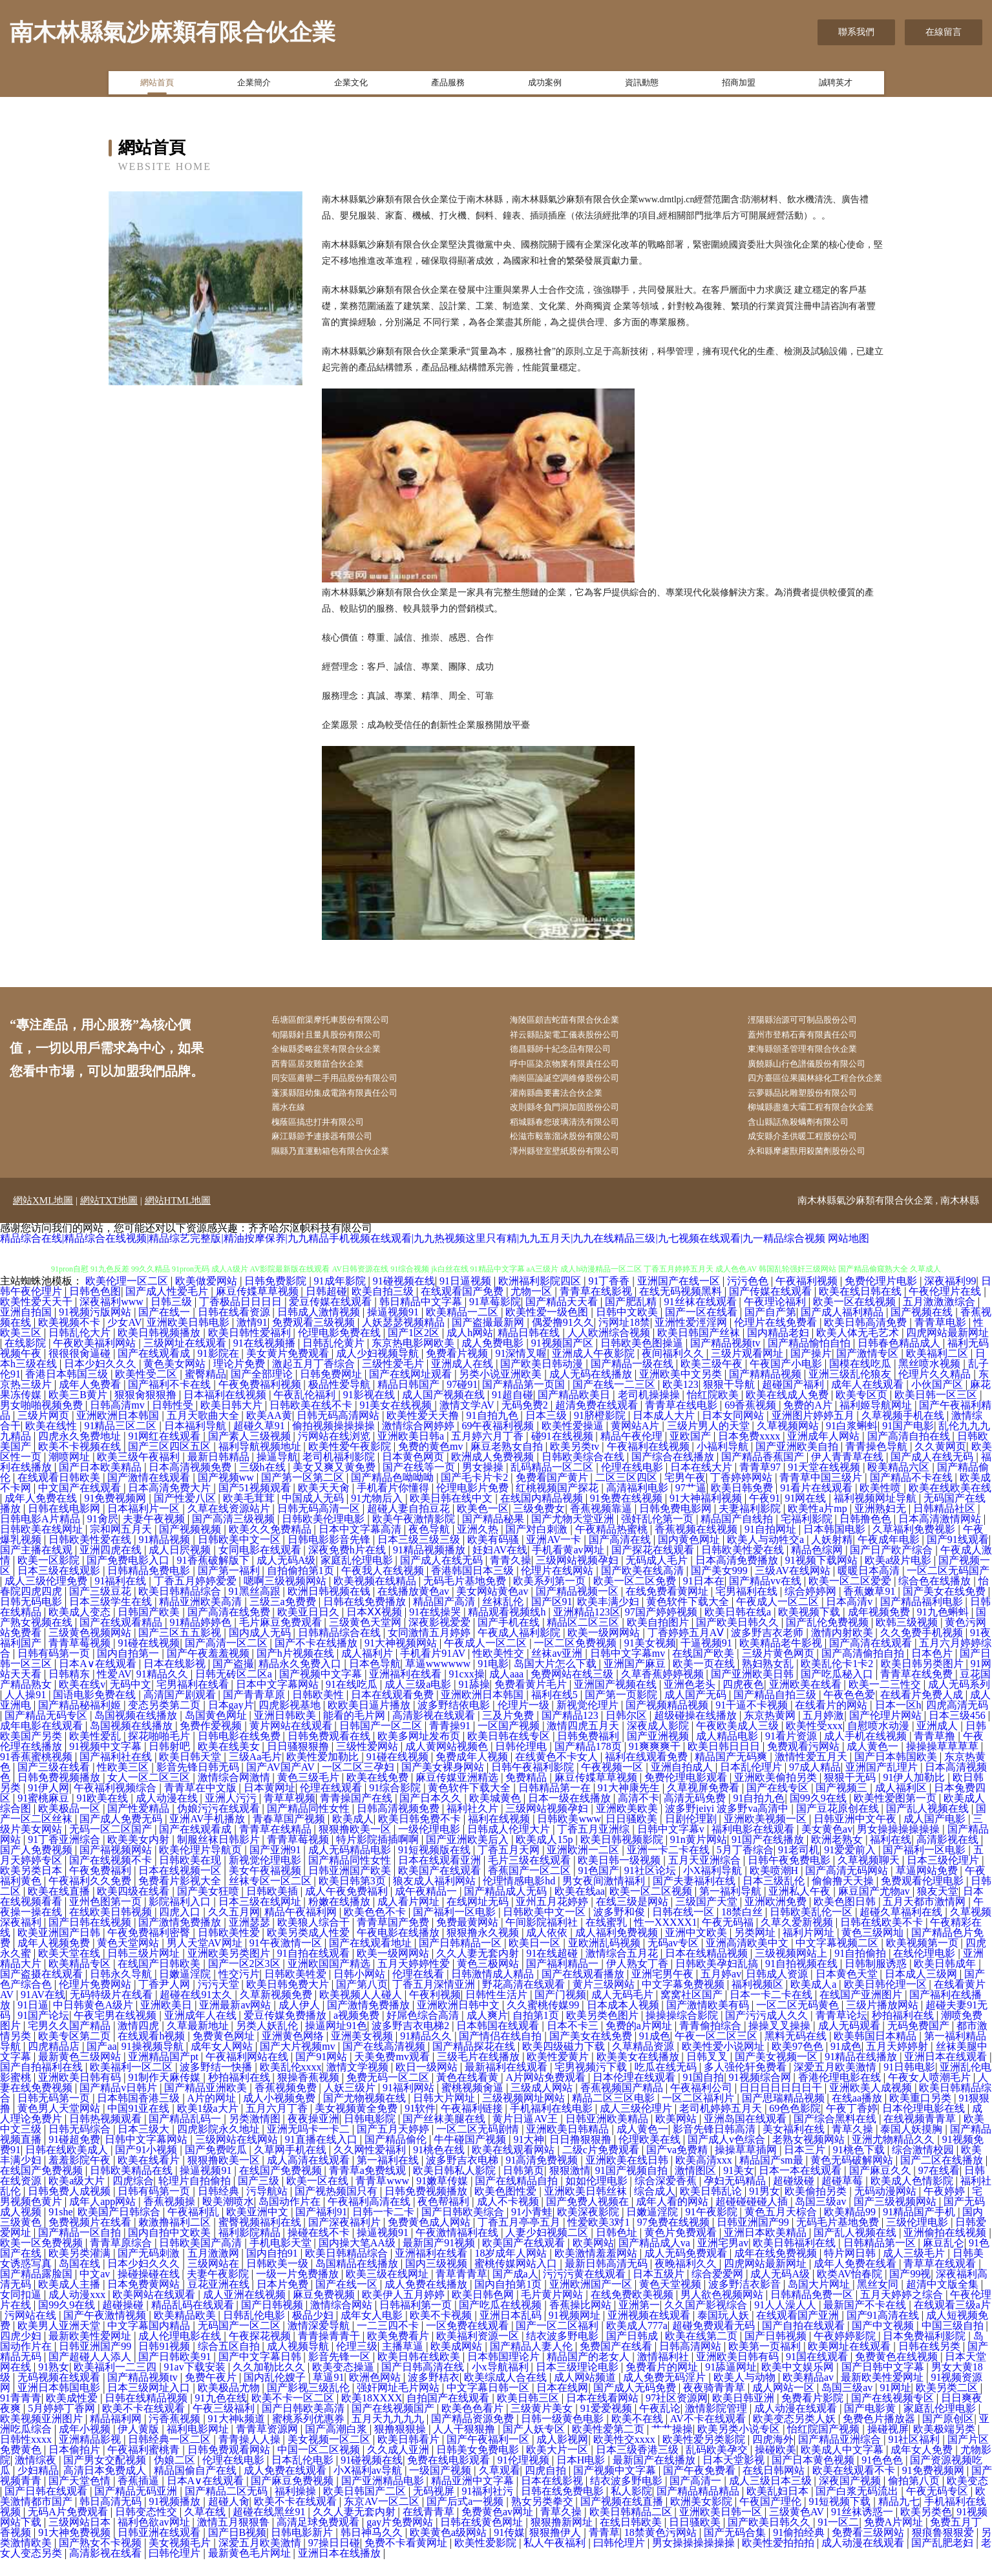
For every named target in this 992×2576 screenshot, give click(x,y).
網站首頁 (157, 86)
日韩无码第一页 (54, 2115)
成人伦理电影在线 (181, 2353)
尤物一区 (532, 1308)
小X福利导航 (714, 1887)
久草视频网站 (789, 1443)
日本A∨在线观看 (99, 1681)
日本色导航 (375, 1681)
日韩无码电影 (32, 1618)
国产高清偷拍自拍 (864, 1670)
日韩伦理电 (522, 1763)
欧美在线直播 (60, 1908)
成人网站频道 (586, 2394)
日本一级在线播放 (570, 1815)
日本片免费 (284, 2301)
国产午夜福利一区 (489, 2456)
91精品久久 (163, 1691)
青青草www (383, 2198)
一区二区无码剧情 (479, 2146)
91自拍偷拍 (861, 1970)
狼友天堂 (937, 1908)
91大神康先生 (630, 1805)
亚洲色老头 (691, 1701)
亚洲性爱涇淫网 (692, 1339)
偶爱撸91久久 (563, 1339)
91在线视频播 (265, 1360)
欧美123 (680, 1401)
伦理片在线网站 (558, 1587)
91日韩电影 (909, 2084)
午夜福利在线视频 (649, 1463)
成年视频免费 (880, 1629)
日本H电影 (582, 2477)
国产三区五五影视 (181, 1650)
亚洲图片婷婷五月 (814, 1432)
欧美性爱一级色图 (548, 1329)
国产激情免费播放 (181, 1939)
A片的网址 (213, 2115)
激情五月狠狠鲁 (234, 2539)
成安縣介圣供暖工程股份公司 (816, 1151)
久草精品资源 (644, 2063)
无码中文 (130, 1701)
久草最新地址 (199, 2043)
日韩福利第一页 (416, 2322)
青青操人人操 (250, 2456)
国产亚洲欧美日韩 (753, 1691)
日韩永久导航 (122, 1991)
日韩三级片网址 (144, 1970)
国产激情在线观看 (150, 1494)
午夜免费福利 (101, 1887)
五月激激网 (214, 2270)
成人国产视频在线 (444, 1412)
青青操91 (451, 1743)
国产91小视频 (147, 2167)
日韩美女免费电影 (479, 2467)
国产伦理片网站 (886, 1732)
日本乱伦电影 (303, 2477)
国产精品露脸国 (37, 2291)
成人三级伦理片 (637, 2125)
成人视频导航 (299, 2363)
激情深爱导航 (320, 2342)
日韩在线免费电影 (563, 2508)
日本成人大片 (665, 1432)
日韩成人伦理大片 (510, 1846)
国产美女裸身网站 (444, 1784)
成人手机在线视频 (866, 1753)
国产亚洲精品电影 (384, 2498)
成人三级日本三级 (771, 2498)
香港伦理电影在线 (840, 2094)
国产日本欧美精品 (101, 1484)
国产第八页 (362, 2001)
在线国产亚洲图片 (862, 2012)
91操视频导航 (153, 2063)
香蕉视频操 (170, 2218)
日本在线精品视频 (707, 1970)
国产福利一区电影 (925, 1867)
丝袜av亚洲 (558, 1670)
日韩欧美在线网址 (42, 1546)
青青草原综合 (122, 2260)
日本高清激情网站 (941, 1536)
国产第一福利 (230, 1587)
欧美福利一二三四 (116, 2384)
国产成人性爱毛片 (168, 1308)
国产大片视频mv (298, 2063)
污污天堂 (220, 2001)
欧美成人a (814, 2001)
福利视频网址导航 (876, 1515)
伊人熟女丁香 (638, 1980)
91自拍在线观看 (314, 1970)
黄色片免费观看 (681, 2249)
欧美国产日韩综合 (120, 2229)
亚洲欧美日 (167, 2022)
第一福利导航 (731, 1908)
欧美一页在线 (705, 1681)
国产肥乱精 (632, 1319)
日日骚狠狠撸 (299, 1763)
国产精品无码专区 (47, 1732)
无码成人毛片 (658, 1577)
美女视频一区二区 (330, 2456)
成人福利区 (902, 1805)
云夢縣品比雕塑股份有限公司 (816, 1102)
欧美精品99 (851, 2229)
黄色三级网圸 (873, 1949)
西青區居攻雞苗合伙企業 (331, 1070)
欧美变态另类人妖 (795, 2436)
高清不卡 (638, 1815)
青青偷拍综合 (711, 2043)
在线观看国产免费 (463, 1308)
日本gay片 (231, 1722)
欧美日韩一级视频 (620, 1877)
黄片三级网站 (605, 2001)
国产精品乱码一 (186, 2136)
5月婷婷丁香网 (63, 2425)
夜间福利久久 (674, 1370)
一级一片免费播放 (298, 2291)
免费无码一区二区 (389, 2094)
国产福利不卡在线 (170, 1401)
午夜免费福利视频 (261, 1401)
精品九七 (899, 2518)
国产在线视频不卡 (111, 1877)
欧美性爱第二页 (609, 2446)
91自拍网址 (771, 1546)
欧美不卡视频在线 (80, 1463)
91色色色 (883, 2477)
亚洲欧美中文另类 (681, 1391)
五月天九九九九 (389, 2436)
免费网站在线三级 (573, 1691)
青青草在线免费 (917, 1691)
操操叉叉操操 (780, 2043)
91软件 (420, 2125)
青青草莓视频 (80, 1660)
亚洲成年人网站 (824, 1453)
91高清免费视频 (542, 2177)
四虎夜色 (743, 1701)
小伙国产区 (938, 1401)
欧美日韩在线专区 (510, 1753)
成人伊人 (300, 2022)
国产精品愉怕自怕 (810, 1360)
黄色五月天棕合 (781, 2229)
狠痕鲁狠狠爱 (944, 2549)
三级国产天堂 (707, 1918)
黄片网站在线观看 (292, 1743)
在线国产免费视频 (42, 2187)
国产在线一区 (347, 2301)
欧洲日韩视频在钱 (330, 1608)
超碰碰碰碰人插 (752, 2218)
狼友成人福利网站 (435, 1898)
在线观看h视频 (152, 2053)
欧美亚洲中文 (258, 2229)
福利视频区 (759, 2001)
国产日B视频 (237, 2549)
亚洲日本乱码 (512, 2332)
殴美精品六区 (899, 1484)
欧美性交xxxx (625, 2456)
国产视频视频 (191, 1546)
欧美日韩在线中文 (452, 1515)
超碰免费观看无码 (714, 2342)
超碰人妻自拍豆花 (409, 1525)
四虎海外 (773, 2456)
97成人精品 (815, 1784)
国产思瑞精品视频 (784, 2115)
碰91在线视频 (563, 1453)
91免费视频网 (116, 1515)
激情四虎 (140, 2043)
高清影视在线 (948, 1856)
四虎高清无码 (957, 1722)
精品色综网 (818, 1567)
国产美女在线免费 (945, 1608)
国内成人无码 (261, 1650)
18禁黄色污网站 (661, 2549)
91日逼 (32, 2022)
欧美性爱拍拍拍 (779, 2560)
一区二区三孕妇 (359, 1784)
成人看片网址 (409, 1918)
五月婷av (721, 1991)
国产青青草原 (255, 1712)
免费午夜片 (212, 2394)
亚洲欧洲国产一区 (592, 2301)
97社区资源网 (677, 2415)
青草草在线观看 (940, 2280)
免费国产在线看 (617, 2363)
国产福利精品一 (563, 1980)
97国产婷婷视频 (662, 1629)
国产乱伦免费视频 (828, 1639)
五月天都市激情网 (925, 1918)
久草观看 (499, 2487)
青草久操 (854, 2146)
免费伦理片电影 (882, 1298)
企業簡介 (254, 86)
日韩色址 (618, 2249)
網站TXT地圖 (109, 1218)
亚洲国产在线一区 (680, 1298)
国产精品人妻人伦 (532, 2363)
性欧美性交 (499, 1670)
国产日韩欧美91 (175, 2373)
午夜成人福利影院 (520, 1650)
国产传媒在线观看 (771, 1308)
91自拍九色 (494, 1432)
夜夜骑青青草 (715, 2405)
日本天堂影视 (734, 2477)
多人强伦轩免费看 (746, 2084)
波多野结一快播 (217, 2084)
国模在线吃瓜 (861, 1381)
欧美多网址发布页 (420, 1753)
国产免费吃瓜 (217, 2167)
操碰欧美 (775, 2467)
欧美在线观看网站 (514, 2167)
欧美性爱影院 (486, 2560)
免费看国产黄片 (553, 1494)
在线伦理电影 (925, 1970)
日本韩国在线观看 (499, 2043)
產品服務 (447, 86)
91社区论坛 (651, 1887)
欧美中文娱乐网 (798, 2384)
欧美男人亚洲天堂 (60, 2342)
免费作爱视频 (212, 1743)
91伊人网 (48, 1805)
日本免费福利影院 (925, 2353)
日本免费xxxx (750, 1453)
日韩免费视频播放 (60, 1794)
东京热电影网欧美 (414, 1360)
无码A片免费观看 (69, 2529)
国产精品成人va (655, 2260)
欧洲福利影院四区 (541, 1298)
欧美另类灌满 (80, 2270)
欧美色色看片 (473, 2425)
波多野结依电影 (454, 1722)
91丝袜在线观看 (701, 1319)
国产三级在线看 (54, 1784)
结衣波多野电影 (563, 2353)
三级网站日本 (80, 2539)
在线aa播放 (858, 2115)
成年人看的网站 (673, 2218)
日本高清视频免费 (191, 1484)
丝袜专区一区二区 (271, 1898)
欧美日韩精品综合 (181, 1608)
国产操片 (811, 1370)
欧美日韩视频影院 (623, 1856)
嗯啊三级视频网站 (286, 1598)
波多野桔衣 (433, 2394)
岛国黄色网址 (217, 1732)
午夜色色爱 (849, 1712)
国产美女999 (720, 1587)
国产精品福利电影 (923, 1618)
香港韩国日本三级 (473, 1587)
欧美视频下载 (810, 1629)
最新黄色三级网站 (80, 2074)
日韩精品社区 (945, 1525)
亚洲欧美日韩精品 (568, 2146)
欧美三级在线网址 (388, 2291)
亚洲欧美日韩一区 (722, 2529)
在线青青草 (430, 2529)
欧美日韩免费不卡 (420, 1836)
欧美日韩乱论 (712, 2208)
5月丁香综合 (745, 1867)
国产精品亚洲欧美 (206, 2105)
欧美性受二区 (147, 1391)
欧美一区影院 (49, 1577)
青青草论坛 (841, 2032)
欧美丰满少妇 (609, 1618)
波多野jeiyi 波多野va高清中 (728, 1825)
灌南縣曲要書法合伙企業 (568, 1102)
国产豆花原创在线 (838, 1825)
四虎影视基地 (291, 1722)
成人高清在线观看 (309, 2177)
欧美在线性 (52, 1443)
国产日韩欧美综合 (464, 2229)
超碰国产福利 (794, 1401)
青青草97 (761, 1484)
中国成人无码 (314, 1515)
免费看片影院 (813, 2415)
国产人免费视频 (37, 1867)
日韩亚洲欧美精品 (608, 2136)
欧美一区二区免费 (636, 1598)
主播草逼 (404, 2363)
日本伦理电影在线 (924, 2125)
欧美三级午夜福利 (139, 1474)
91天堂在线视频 (825, 1484)
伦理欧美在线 (650, 2156)
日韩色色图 (95, 1308)
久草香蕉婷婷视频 (663, 1691)
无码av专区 (674, 1960)
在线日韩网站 (775, 2487)
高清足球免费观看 (319, 2539)
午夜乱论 (660, 2425)
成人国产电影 (935, 1836)
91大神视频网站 (401, 1660)
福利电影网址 (199, 2446)
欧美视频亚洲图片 (42, 2436)
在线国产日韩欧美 (160, 1980)
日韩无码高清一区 (320, 1525)
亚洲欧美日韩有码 (80, 2094)
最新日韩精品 (219, 1474)
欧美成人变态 (80, 1629)
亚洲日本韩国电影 (60, 2405)
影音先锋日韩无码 (199, 1784)
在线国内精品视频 (543, 1515)
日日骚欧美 (633, 1836)
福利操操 (297, 2508)
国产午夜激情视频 (106, 2332)
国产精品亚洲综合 (840, 2456)
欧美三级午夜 (713, 1381)
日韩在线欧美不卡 (882, 1939)
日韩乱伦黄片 (334, 1360)
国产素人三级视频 (250, 1453)
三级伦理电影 (918, 2239)
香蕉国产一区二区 (530, 1887)
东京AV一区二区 (383, 2518)
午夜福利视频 (808, 1298)
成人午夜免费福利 (347, 1908)
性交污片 (239, 1991)
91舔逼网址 (731, 2384)
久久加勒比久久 (270, 2384)
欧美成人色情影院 (913, 2198)
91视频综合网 (761, 2094)
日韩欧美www (569, 1836)
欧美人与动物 (745, 2394)
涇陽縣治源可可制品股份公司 (816, 1021)
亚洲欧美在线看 (806, 1701)
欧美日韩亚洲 (744, 2415)
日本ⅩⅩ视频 (375, 1629)
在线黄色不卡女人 (557, 1774)
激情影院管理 (717, 2425)
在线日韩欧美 (632, 2539)
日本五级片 (660, 2291)
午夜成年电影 (890, 1556)
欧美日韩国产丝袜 (700, 1350)
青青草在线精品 (276, 1846)
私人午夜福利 (555, 2560)
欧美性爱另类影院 (705, 2456)
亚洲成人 (938, 1743)
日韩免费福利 (589, 1753)
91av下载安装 (196, 2384)
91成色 (654, 2053)
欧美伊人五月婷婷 (404, 2311)
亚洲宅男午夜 (663, 1991)
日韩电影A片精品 (41, 1536)
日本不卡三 (574, 2043)
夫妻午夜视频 (155, 1536)
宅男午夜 (685, 1494)
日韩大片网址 (445, 2115)
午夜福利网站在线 (248, 2074)
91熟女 (53, 2384)
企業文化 (351, 86)
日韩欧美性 (319, 1712)
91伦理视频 (525, 2477)
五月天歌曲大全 (204, 1432)
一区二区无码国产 (948, 1587)
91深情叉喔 (521, 1370)
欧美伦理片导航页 (201, 1867)
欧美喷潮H (775, 1887)
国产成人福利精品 (843, 1329)
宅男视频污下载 (591, 2084)
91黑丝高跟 (256, 1608)
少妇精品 (38, 2487)
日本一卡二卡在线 (772, 2012)
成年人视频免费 (54, 1960)
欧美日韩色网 (484, 2311)
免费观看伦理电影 (923, 1898)
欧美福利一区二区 (132, 2084)
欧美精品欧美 (186, 2332)
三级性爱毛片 (394, 1381)
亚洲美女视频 (363, 2053)
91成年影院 (341, 1298)
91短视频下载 (840, 2518)
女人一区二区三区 (150, 1794)
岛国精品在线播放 (358, 2280)
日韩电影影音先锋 (330, 1556)
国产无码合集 (736, 2549)
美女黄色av (826, 1846)
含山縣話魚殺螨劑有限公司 (811, 1135)
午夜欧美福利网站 (95, 1360)
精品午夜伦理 (632, 1453)
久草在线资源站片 (230, 1525)
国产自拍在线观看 (804, 2342)
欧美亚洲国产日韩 (60, 1949)
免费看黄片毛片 (531, 1701)
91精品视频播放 (430, 1567)
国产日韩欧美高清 (304, 2425)
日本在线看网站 (603, 2415)
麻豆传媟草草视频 (258, 1308)
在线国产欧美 (704, 1670)
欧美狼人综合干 (314, 1939)
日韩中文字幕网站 (147, 2156)
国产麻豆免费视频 (293, 2498)
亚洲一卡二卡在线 (669, 1867)
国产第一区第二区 (303, 1494)
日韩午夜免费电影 (790, 1877)
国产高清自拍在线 (910, 1453)
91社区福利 (915, 2456)
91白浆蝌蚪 (852, 1443)
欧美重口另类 (921, 2115)
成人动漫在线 (168, 1815)
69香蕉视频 (751, 1422)
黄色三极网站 (489, 1980)
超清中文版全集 (943, 2301)
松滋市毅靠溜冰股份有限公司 (578, 1151)
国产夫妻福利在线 (695, 1898)
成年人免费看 (91, 1401)
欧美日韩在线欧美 (420, 2373)
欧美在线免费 (378, 1794)
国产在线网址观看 (411, 1391)
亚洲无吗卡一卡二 (309, 2146)
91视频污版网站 (96, 1329)
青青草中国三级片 (822, 1494)
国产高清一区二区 (227, 1660)
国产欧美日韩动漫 (543, 1381)
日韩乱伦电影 (255, 2332)
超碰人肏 (228, 2518)
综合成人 (654, 2208)
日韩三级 (173, 1319)
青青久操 (510, 1577)
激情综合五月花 (623, 1970)
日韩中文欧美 (628, 1329)
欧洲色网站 (376, 2394)
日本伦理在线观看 (635, 2094)
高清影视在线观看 (435, 1732)
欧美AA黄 (269, 1432)
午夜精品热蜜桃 (612, 1546)
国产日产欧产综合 (892, 1567)
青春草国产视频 (290, 1836)
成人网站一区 (784, 2405)
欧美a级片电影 (899, 1577)
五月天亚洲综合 (705, 1877)
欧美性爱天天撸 (423, 1432)
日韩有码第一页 (54, 1670)
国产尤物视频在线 (365, 2115)
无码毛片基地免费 (466, 1598)
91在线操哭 (436, 1629)
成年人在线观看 (868, 1401)
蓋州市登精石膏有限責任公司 (816, 1037)
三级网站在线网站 (237, 2156)
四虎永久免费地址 (80, 1453)
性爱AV (114, 1691)
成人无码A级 (286, 1577)
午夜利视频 (435, 2012)
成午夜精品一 (427, 1908)
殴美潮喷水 (228, 2218)
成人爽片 (487, 2032)
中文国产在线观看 (80, 1505)
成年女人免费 (923, 2467)
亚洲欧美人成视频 (871, 2105)
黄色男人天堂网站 (60, 2125)
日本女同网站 (734, 1432)
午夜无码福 (729, 1939)
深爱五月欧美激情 (836, 2084)
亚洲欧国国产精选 (330, 1980)
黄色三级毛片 (309, 1794)
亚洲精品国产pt (164, 2074)
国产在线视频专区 (893, 2415)
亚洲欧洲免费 (776, 1918)
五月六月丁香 (278, 2125)
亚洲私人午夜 (800, 1908)
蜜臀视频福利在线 (261, 2239)
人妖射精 (831, 1556)
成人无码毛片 (623, 2012)
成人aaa (507, 1691)
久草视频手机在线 (904, 1432)
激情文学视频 (358, 2084)
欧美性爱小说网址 (724, 2063)
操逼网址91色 (336, 2043)
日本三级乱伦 (775, 1898)
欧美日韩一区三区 (937, 1412)
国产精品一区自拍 (80, 2249)
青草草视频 (289, 1815)
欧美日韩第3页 (353, 1898)
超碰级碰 (795, 2198)
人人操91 (26, 1712)
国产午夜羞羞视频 (209, 1670)
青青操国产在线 (357, 1815)
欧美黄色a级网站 (449, 2549)
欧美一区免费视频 (42, 2260)
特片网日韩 (851, 2270)
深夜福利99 (950, 1298)
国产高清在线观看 (871, 1660)
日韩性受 (174, 1422)
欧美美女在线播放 (639, 2074)
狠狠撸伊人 (556, 2549)
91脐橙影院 (601, 1432)
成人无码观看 (850, 2043)
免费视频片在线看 (91, 2239)
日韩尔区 (627, 1732)
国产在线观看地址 (371, 1960)
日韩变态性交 (147, 2529)
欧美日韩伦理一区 (886, 2001)
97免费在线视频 (674, 2239)
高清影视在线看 (106, 2570)
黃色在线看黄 (468, 2094)
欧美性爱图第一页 (896, 1815)
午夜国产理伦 (771, 2518)
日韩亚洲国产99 (754, 2239)
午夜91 (764, 1515)
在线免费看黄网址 (668, 1608)
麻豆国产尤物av (875, 1908)
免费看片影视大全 (181, 1898)
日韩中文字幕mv (629, 1670)
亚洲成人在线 (463, 1381)
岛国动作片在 (291, 2218)
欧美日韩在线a (739, 1629)
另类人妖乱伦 (268, 2043)
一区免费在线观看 (468, 2342)
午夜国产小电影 (787, 1381)
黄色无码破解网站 (853, 2177)
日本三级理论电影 (578, 2384)
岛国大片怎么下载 (556, 1681)
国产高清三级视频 (234, 1536)
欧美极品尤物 (230, 2405)
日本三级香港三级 (638, 2467)
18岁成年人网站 (511, 2270)
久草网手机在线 (291, 2167)
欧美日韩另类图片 (923, 1681)
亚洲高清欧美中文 (748, 1960)
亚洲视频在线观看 (650, 2332)
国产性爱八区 (186, 1515)
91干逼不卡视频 (752, 1722)
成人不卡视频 (509, 2218)
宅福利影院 (808, 1536)
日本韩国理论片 (504, 2373)
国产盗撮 (233, 1681)
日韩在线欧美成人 (68, 2167)
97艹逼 (690, 1505)
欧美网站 (677, 2136)
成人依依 (548, 1949)
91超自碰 (512, 1412)
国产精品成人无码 (506, 1908)
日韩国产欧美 (150, 1629)
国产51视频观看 (255, 1505)
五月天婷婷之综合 (902, 2311)
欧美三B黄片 (79, 1412)
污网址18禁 (624, 1339)
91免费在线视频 (627, 1515)
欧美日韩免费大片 (289, 2001)
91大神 (528, 2156)
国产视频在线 (923, 1329)
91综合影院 (396, 1805)
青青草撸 (936, 1753)
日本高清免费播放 (738, 1577)
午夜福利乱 (194, 2229)
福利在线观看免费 (647, 1774)
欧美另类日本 (32, 1887)
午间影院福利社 (542, 1939)
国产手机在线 (510, 1639)
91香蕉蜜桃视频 (37, 1774)
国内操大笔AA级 (358, 2260)
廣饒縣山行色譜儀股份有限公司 (820, 1070)
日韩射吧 (171, 1763)
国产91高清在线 (884, 2332)
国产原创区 (948, 2436)
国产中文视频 (884, 2342)
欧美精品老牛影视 (782, 1660)
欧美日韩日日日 (725, 1763)
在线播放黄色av (414, 1608)
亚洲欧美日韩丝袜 (586, 2208)
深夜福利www (112, 1319)
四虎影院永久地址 (219, 2146)
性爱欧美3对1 (599, 2239)
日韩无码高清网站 (339, 1432)
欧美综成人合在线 (506, 2394)
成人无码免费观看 (687, 2270)
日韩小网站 (360, 1991)
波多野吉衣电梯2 (412, 2043)
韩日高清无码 (111, 2518)
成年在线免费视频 (776, 2270)
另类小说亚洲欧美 (501, 1391)
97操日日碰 (334, 2560)
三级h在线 (263, 1484)
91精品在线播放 (862, 2074)
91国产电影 (908, 1443)
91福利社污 (488, 2508)
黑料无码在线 (797, 2053)
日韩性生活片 (497, 2012)
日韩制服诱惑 (877, 1980)
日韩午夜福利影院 (533, 1784)
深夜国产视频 (851, 2498)
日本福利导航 (196, 1443)
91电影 (493, 1681)
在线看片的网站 (832, 1722)
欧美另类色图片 (603, 2032)
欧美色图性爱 (506, 2208)
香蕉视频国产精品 (623, 2105)
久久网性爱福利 (370, 2167)
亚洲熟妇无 (881, 1525)
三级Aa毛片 (255, 1774)
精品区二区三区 (584, 1639)
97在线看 (939, 2187)
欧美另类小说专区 (740, 2446)
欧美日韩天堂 (191, 1774)
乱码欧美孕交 (718, 2467)
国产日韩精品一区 (461, 1960)
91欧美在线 (103, 1815)
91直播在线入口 (322, 2156)
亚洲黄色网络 (294, 2053)
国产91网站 (322, 2074)
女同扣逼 (22, 2311)
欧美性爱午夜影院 (351, 1463)
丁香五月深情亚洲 (435, 2001)
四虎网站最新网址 (947, 1350)
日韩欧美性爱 (230, 1949)
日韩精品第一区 (880, 2260)
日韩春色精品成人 (900, 1360)
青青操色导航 (877, 1463)
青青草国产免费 (394, 1939)
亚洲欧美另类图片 (230, 1970)
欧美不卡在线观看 (144, 2425)
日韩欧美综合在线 (584, 1474)
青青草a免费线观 (368, 2187)
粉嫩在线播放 (340, 1918)
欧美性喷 (881, 1505)
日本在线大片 (702, 1484)
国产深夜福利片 (345, 2239)
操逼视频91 (394, 1329)
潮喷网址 (70, 1474)
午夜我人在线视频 (384, 1587)
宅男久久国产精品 (70, 2043)
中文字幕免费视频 (684, 2001)
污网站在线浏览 (335, 1453)
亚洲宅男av (722, 2260)
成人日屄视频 (181, 1567)
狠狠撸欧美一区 (356, 1846)
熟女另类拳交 (543, 2518)
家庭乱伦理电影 (358, 1577)
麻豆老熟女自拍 (507, 1463)
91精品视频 (165, 1556)
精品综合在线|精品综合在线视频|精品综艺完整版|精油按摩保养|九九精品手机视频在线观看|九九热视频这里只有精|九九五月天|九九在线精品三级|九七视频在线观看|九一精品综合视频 (412, 1255)
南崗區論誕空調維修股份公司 (578, 1086)
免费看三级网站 (869, 2549)
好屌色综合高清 (423, 2032)
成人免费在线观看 (286, 2487)
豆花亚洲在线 (219, 2301)
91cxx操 (467, 1691)
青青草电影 (941, 1339)
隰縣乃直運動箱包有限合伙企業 (344, 1168)
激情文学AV (468, 1422)
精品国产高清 (445, 1618)
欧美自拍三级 (384, 1308)
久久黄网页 (940, 1463)
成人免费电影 (493, 1360)
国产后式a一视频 (466, 2518)
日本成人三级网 (922, 1991)
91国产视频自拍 (632, 2187)
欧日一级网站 (428, 2084)
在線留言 (943, 32)
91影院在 (220, 1370)
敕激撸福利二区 (175, 2239)
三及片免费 (509, 1732)
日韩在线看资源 (235, 1329)
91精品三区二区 (121, 1443)
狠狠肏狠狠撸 (146, 1412)
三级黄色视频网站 (91, 1650)
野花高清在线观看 (524, 2001)
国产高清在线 (621, 1556)
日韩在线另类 (930, 2363)
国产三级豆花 (101, 1608)
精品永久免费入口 (301, 1681)
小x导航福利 (501, 2384)
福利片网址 (810, 1949)
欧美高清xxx (705, 2177)
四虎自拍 (547, 2487)
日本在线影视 (175, 1681)
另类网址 (756, 1949)
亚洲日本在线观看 (946, 2074)
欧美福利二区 (938, 1370)
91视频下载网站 (822, 1577)
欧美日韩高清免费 (866, 1339)
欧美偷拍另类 (817, 2208)
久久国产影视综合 (707, 2322)
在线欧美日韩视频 (111, 1929)
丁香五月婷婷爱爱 (196, 1598)
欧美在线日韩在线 (861, 1308)
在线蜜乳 (607, 1939)
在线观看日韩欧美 (60, 1494)
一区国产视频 (510, 1743)
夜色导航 (430, 1546)
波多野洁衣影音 (745, 2301)
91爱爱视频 (607, 2425)
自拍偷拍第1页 (302, 1587)
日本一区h (898, 1722)
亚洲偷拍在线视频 (946, 2249)
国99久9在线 (819, 1815)
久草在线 (206, 2529)
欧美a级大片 (77, 2198)
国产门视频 (560, 2012)
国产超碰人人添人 (91, 2373)
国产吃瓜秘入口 (838, 1691)
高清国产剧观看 (180, 1712)
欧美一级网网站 (604, 1650)
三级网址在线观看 (186, 1360)
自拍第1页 (537, 2032)
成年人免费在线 (42, 1515)
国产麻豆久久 (881, 2187)
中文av (95, 2291)
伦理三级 (356, 2363)
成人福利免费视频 (617, 1949)
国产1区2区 (415, 1350)
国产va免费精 (678, 2167)
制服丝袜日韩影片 (219, 1856)
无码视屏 (435, 2508)
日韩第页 (523, 2187)
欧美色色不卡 (376, 1929)
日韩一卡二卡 (384, 2229)
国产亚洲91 (276, 1867)
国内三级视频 (437, 2280)
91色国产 (598, 1887)
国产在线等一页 (420, 1484)
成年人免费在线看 (856, 2280)
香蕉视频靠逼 (602, 1525)
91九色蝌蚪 (944, 1629)
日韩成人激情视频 (320, 1329)
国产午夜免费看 (700, 2487)
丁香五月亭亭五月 (520, 2239)
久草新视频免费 (277, 2012)
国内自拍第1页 (509, 2301)
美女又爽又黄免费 (335, 1484)
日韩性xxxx (27, 2456)
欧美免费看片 (399, 2353)
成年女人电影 (373, 2332)
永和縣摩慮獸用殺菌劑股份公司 (820, 1168)
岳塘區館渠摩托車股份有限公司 (344, 1021)
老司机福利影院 (339, 1474)
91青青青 (20, 2415)
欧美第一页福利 (765, 2363)
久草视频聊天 (870, 1877)
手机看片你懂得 (394, 1505)
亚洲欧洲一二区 (584, 1867)
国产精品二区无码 (227, 2508)
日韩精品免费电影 (150, 1587)
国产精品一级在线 (633, 1381)
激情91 (252, 1339)
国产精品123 (571, 1732)
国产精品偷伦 (396, 2156)
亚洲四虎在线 (111, 1567)
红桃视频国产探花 (558, 1505)
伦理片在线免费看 (776, 1339)
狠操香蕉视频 (309, 2094)
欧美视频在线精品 (376, 1598)
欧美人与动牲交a (767, 1556)
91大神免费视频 (75, 2549)
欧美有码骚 (494, 1556)
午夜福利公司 (702, 2105)
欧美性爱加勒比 (323, 1774)
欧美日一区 (536, 1960)
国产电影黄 (871, 2425)
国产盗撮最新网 (489, 1339)
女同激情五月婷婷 (430, 1650)
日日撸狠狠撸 (581, 2156)
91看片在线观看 (817, 1505)
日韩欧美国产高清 (201, 2260)
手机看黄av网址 (569, 1567)
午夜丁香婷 (852, 2125)
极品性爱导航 (340, 1401)
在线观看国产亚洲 (798, 2332)
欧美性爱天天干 (37, 1319)
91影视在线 (370, 1412)
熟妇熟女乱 (769, 1681)
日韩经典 (220, 2208)
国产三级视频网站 (896, 2218)
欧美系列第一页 (550, 1598)
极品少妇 (314, 2332)
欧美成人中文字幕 (843, 2467)
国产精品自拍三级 (776, 1712)
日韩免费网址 (332, 1391)
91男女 (764, 2208)
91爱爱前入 (851, 1867)
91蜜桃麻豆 (44, 1815)
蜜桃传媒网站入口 (517, 2280)
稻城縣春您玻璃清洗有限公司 (578, 1135)
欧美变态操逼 (344, 2384)
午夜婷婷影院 (846, 2353)
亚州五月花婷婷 (553, 1918)
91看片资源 (792, 1753)
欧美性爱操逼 (574, 1443)
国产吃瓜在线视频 (501, 2322)
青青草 (604, 2549)
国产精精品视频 (766, 1391)
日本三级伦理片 (944, 1877)
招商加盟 (738, 86)
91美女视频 (650, 1660)
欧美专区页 (863, 1412)
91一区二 (838, 2539)
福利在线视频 (500, 1836)
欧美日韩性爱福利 (250, 1350)
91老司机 (798, 1867)
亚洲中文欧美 (697, 1949)
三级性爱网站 (368, 1763)
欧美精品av (809, 2394)
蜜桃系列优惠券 (309, 2436)
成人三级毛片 (915, 2270)
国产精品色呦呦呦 (393, 1494)
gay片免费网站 (401, 2539)
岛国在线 (81, 2280)
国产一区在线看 (702, 1329)
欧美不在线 (638, 2436)
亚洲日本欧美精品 (766, 2249)
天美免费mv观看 (393, 2074)
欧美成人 (353, 1836)
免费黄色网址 (225, 2053)
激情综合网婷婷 (419, 1443)
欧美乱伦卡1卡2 (838, 1681)
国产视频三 (843, 1805)
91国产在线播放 (769, 1856)
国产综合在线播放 (674, 1474)
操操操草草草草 (943, 1763)
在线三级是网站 (633, 1918)
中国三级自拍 (954, 2342)
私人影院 (631, 2508)
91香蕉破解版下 (214, 1577)
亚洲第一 (639, 2322)
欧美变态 (967, 2498)
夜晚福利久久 (687, 2280)
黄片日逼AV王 (526, 2136)
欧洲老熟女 (838, 1856)
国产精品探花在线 (475, 2063)
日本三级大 (145, 2146)
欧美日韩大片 (232, 1422)
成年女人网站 (223, 2063)
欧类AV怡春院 (851, 2291)
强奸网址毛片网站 (399, 2405)
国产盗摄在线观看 (42, 1991)
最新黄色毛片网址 (250, 2570)
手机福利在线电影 (552, 2125)
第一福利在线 (389, 2177)
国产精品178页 (589, 1763)
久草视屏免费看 (704, 1805)
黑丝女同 (879, 2301)
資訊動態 (641, 86)
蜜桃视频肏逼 (473, 2105)
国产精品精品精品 (699, 2508)
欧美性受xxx (814, 1743)
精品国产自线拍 (738, 1536)
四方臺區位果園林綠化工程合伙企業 (829, 1086)
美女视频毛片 (181, 2560)
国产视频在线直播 (623, 2518)
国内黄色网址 (690, 1556)
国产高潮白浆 (337, 2446)
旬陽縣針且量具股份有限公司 (340, 1037)
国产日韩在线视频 (91, 1939)
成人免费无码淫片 (665, 2394)
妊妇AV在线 (499, 1567)
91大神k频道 (238, 2436)
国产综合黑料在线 (836, 2136)
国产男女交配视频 (106, 2477)
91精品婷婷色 (201, 1639)
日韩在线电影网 (65, 1525)
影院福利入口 (181, 1918)
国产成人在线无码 (933, 1474)
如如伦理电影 (597, 2198)
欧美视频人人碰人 (362, 2012)
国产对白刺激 (537, 1546)
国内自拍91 (273, 2270)
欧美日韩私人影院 (455, 2187)
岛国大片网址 (820, 2301)
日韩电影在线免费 (240, 1753)
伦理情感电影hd (520, 1898)
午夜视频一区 (613, 1784)
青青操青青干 (330, 2353)
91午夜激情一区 (286, 1960)
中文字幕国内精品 (150, 2342)
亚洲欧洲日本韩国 (119, 1432)
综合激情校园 (924, 2167)
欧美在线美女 (230, 1763)
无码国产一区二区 (240, 2342)
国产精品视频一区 (578, 1608)
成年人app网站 (103, 2218)
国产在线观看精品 (122, 1639)
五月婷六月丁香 (488, 1453)
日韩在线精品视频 (147, 2415)
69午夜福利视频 (498, 1443)
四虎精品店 (55, 2063)
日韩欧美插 (273, 1908)
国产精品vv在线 (766, 1598)
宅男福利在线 (747, 1608)
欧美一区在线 (318, 2198)
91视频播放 (176, 2518)
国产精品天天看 (562, 1319)
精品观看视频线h (508, 1629)
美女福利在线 (795, 2146)
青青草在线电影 (682, 1422)
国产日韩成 (633, 2353)
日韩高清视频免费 (399, 1825)
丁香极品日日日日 (241, 1319)
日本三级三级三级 (420, 1556)
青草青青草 (461, 2291)
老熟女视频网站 (809, 2156)
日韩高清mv (118, 1422)
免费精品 (527, 1794)
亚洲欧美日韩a (412, 1453)
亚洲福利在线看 (406, 1691)
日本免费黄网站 (144, 2301)
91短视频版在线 (435, 1867)
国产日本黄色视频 (814, 2477)
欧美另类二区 (948, 2405)
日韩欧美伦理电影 (324, 1536)
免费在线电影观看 (449, 2477)
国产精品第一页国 (524, 1401)
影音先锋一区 (340, 2373)
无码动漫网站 (886, 2208)
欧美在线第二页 (702, 2353)
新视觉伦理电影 (266, 1877)
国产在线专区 (778, 1805)
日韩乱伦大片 (80, 1350)
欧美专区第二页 (75, 2053)
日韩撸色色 (866, 1536)
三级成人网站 (543, 2105)
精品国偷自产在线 (196, 2487)
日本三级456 (958, 1732)
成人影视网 (562, 2456)
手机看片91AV (434, 1670)
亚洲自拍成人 (683, 1784)
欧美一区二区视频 (652, 1908)
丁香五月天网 (510, 1867)
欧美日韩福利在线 (795, 2260)
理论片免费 (240, 1381)
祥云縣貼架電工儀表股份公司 (578, 1037)
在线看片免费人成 (923, 1712)
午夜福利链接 (473, 2125)
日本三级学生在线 (111, 1618)
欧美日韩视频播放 (160, 1350)
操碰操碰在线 (150, 2291)
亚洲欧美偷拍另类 (776, 1794)
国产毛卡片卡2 (476, 1494)
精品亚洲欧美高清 (201, 1618)
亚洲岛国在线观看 (746, 2136)
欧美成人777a (637, 2342)
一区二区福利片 (699, 2115)
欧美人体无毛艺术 (859, 1350)
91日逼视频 (466, 1298)
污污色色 (749, 1298)
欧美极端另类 (945, 2446)
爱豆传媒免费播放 (286, 2032)
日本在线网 (562, 2405)
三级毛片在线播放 (479, 2074)
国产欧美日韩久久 (738, 1639)
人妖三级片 (351, 2105)
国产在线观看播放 (584, 1991)
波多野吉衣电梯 (463, 2177)
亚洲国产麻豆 (636, 1681)
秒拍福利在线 (904, 2032)
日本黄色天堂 (848, 1991)
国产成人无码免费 (636, 2405)
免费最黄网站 (468, 1939)
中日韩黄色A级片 (94, 2022)
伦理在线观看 (332, 1805)
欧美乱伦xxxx (291, 2084)
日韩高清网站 (691, 2363)
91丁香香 (610, 1298)
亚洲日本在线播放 (340, 2570)
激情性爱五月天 (812, 1774)
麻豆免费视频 (325, 2311)
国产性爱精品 (139, 1825)
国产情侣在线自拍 (501, 2053)
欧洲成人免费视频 (493, 1474)
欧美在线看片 (150, 2177)
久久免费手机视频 (923, 1650)
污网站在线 (32, 2332)
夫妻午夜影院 (219, 2291)
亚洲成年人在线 (201, 2032)
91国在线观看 (818, 2373)
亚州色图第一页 (106, 1918)
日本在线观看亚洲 (440, 1877)
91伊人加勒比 (915, 1794)
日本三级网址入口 (150, 2405)
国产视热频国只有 (337, 2208)
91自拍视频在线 (802, 1980)
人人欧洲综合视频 (610, 1350)
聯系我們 (856, 32)
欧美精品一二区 (463, 1329)
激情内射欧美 (843, 1650)
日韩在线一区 (684, 1929)
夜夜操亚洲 (313, 2136)
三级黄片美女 (543, 2425)
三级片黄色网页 (779, 1670)
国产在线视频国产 (394, 2425)
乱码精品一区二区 (553, 1484)
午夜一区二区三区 (717, 2053)
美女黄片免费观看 (289, 1370)
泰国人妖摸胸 (912, 2146)
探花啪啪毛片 (160, 1753)
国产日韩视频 (273, 2322)
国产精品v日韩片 (119, 2105)
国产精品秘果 (494, 1536)
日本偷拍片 (75, 2467)
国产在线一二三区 (615, 1401)
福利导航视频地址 (261, 1463)
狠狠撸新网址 (563, 2539)
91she (60, 2229)
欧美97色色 (799, 2063)
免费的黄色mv (431, 1463)
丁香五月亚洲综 (594, 1846)
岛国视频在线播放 (137, 1732)
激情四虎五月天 (584, 1743)
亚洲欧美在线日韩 (628, 2177)
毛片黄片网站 (553, 2311)
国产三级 (260, 2198)
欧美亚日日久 (309, 1629)
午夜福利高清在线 (370, 2218)
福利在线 (890, 1856)
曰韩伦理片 (620, 2560)
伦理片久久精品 (935, 1391)
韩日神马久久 (373, 2549)
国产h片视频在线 (297, 1670)
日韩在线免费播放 (365, 1618)
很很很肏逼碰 (80, 1370)
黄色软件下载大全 (689, 1618)
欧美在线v (82, 1701)
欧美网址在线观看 (850, 2363)
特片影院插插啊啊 (378, 1856)
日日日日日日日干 (782, 2105)
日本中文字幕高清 (361, 1546)
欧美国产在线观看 (440, 1887)
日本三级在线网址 (261, 1918)
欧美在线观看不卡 (855, 2487)
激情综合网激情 (235, 1794)
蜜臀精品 (205, 1391)
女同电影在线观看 (261, 1567)
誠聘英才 (835, 86)
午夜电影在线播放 (399, 1949)
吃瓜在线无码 (667, 2084)
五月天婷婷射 (898, 2063)
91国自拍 (703, 2094)
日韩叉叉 (708, 2074)
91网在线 (806, 1515)
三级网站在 (214, 2280)
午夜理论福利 (776, 1319)
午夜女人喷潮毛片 (930, 2094)
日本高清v (850, 1618)
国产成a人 (515, 2291)
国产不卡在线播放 (317, 1660)
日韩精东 (70, 1691)
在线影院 (26, 1360)
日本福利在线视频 (226, 1412)
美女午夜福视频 (266, 1887)
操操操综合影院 (683, 2032)
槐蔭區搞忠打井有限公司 (331, 1135)
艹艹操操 (672, 2446)
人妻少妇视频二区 (548, 2249)
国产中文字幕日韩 (261, 2373)
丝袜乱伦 (504, 1618)
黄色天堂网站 (129, 1960)
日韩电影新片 (303, 2549)
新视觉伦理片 (588, 1722)
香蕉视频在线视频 (697, 1546)
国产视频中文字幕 (321, 1691)
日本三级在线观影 (60, 1587)
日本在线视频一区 (181, 1887)
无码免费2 (526, 1422)
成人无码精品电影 (351, 1867)
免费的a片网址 (640, 2043)
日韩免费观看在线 (330, 1753)
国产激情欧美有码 (709, 2022)
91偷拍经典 (800, 2549)
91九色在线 (221, 2415)
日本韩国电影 (835, 1546)
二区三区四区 (627, 1494)
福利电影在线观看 (754, 1846)
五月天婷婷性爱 (414, 1980)
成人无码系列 (959, 1701)
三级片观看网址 (748, 1370)
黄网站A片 (636, 1443)
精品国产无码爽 (732, 1774)
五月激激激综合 (940, 1319)
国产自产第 (770, 1329)
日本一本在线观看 (801, 2187)
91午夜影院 (713, 2229)
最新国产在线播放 (655, 2477)
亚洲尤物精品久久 (894, 2156)
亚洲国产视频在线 (616, 1701)
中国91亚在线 (139, 2125)
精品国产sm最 (772, 2177)
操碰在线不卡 (320, 2249)
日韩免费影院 (276, 1298)
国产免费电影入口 (129, 1577)
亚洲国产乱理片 (882, 1784)
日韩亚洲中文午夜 (856, 1836)
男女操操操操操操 (899, 1846)
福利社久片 (474, 1825)
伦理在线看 (419, 1991)
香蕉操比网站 (581, 2322)
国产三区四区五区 (170, 1463)
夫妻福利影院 (751, 1525)
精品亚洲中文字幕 (473, 2498)
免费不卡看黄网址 (407, 2560)
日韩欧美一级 (278, 2280)
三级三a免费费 (284, 1618)
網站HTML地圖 (178, 1218)
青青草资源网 (268, 2446)
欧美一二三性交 (886, 1701)
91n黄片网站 (698, 1856)
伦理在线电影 (633, 1484)
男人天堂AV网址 (206, 1960)
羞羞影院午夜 (80, 2177)
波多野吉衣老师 (768, 1650)
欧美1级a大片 (209, 2125)
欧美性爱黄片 (559, 2074)
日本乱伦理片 (752, 1784)
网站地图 (848, 1255)
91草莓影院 (495, 1319)
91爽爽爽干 (656, 1763)
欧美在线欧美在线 (950, 1505)
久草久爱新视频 (798, 1939)
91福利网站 (410, 2105)
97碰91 (462, 1401)
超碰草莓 (843, 2198)
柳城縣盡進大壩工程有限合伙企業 (825, 1118)
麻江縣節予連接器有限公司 (335, 1151)
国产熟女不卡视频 (101, 2560)
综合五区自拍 (230, 2363)
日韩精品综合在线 (340, 1650)
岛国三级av (822, 2218)
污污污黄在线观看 (585, 2291)
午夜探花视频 (261, 2353)
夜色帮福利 (444, 2218)
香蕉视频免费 (287, 2105)
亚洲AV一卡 (555, 1556)
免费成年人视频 (473, 1774)
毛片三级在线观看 (530, 1877)
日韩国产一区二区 (382, 1743)
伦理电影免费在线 (340, 1350)
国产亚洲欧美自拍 (798, 1463)
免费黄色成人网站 (430, 2239)
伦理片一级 (525, 1722)
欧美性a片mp (819, 1525)
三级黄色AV (798, 2529)
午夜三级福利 (225, 2425)
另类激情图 (256, 2136)
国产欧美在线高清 (643, 1587)
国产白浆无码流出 (858, 2508)
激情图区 (697, 2187)
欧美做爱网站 (207, 1298)
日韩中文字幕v (672, 1846)
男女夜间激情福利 (605, 1898)
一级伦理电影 (430, 1846)
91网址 (895, 2405)
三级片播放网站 (883, 2022)
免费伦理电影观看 (687, 1794)
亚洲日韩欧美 (286, 1732)
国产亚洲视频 (659, 1753)
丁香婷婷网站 (742, 1494)
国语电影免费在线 (95, 1712)
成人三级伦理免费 (47, 1598)
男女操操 (484, 1484)
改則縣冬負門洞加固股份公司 (578, 1118)
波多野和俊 (620, 1929)
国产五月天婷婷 (394, 2146)
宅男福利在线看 (193, 1701)
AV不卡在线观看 (709, 2436)
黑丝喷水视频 (930, 1381)
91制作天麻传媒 (165, 2094)
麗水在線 (299, 1118)
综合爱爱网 (718, 2291)
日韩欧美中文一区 (240, 1556)
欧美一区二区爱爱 (851, 1598)
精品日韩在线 (530, 1350)
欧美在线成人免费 (788, 1412)
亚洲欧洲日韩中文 (459, 2022)
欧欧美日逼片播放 (370, 1722)
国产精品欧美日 (575, 1412)
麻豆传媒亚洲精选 (458, 1794)
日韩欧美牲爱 (296, 1991)
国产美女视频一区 (777, 2074)
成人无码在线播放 (592, 1391)
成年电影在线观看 (42, 1743)
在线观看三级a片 (952, 2322)
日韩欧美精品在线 (132, 2187)
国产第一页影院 (622, 1712)
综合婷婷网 (812, 1608)
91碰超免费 (74, 2156)
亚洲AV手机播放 (208, 1836)
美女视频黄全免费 (357, 2125)
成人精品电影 (728, 1753)
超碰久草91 (260, 1443)
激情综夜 (37, 2477)
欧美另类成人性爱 (309, 1949)
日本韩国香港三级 (139, 2115)
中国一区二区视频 (320, 2467)
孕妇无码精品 (736, 2198)
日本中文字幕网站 (278, 1701)
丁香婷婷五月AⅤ (687, 1650)
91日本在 (703, 1598)
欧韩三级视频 (908, 1639)
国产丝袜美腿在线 (445, 2136)
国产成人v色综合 (728, 2156)
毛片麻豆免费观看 (281, 1639)
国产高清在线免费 (230, 1629)
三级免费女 (539, 1525)
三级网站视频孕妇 (578, 1577)
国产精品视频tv (726, 1360)
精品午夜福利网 (301, 1929)
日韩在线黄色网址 (482, 2539)
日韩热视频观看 (106, 2136)
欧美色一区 (483, 1525)
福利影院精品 (250, 2249)
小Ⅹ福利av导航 (369, 2487)
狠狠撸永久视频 (484, 1949)
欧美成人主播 (70, 2301)
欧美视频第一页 (923, 1960)
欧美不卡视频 (442, 2332)
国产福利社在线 (116, 1774)
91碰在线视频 (149, 1660)
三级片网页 (44, 1432)
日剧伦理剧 (692, 1836)
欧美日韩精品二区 (632, 2529)
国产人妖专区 (535, 2446)
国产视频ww (227, 1494)
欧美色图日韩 (846, 1918)
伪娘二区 (176, 2477)
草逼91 (328, 2394)
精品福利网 (117, 2436)
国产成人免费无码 (122, 1836)
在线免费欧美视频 (633, 2311)
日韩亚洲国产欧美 (351, 1887)
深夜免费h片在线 (348, 1567)
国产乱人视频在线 (928, 1825)
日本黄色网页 (414, 1474)
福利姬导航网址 (876, 1422)
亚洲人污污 (232, 1815)
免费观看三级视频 (314, 1339)
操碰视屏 (888, 2446)
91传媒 (509, 2549)
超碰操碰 (124, 2322)
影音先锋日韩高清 (715, 2146)
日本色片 (933, 1670)
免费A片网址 (895, 2539)
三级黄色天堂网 (366, 1639)
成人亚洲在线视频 (245, 2311)
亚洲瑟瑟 (251, 1939)
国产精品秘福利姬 (80, 1722)
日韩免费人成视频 (70, 2208)
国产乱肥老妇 (943, 2560)
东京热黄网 (771, 1732)
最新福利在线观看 (507, 2084)
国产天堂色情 (80, 2498)
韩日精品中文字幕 (422, 1319)
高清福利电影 (638, 1505)
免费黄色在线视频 (897, 2373)
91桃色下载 (860, 2167)
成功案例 (544, 86)
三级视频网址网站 (524, 2115)
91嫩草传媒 (443, 2198)
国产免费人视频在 (588, 2218)
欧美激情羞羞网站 (597, 2270)
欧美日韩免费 (743, 1505)
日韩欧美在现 (191, 1877)
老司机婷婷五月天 (722, 2125)
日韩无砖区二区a (235, 1691)
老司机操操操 (650, 1412)
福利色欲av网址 (155, 2539)
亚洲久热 (479, 1546)
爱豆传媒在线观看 (331, 1319)
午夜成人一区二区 (778, 1618)
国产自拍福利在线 (42, 2084)
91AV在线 (43, 2012)
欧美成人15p (545, 1856)
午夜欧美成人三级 (738, 1743)
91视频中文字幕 (106, 1763)
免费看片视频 (458, 1370)
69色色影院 (795, 2125)
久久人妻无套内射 (479, 1970)
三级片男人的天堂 (709, 1443)
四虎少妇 (22, 2353)
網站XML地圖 (43, 1218)
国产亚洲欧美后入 (468, 1856)
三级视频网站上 (792, 1970)
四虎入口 (181, 1929)
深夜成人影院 (659, 1743)
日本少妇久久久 (101, 1381)
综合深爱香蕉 (667, 2198)
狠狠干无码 (851, 1794)
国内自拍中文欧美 (170, 2249)
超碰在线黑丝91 (270, 2529)
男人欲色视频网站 (723, 2311)
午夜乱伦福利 (305, 1412)
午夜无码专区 (938, 2508)
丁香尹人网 (165, 2001)
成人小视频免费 (280, 2115)
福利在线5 (555, 1712)
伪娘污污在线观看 (219, 1825)
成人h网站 (470, 1350)
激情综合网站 (342, 2322)
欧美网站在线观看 (155, 2311)
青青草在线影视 (597, 1308)
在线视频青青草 (920, 2136)
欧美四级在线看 (134, 1908)
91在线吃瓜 (353, 1701)
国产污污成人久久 (767, 2032)
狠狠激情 (570, 2187)
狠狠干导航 (730, 1401)
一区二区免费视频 (576, 1660)
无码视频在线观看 (60, 2394)
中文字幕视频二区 (838, 1960)
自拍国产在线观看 (449, 2415)
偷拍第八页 (915, 2498)
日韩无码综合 (80, 2146)
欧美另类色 (926, 2529)
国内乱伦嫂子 (276, 2394)
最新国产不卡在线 (866, 2322)
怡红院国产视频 (824, 2446)
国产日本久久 (431, 1815)
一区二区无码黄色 (798, 2022)
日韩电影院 (371, 2136)
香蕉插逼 (140, 2498)
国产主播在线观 (37, 1567)
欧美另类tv (576, 1463)
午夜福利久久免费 (91, 1898)
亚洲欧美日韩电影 (189, 1339)
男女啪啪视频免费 (42, 1422)
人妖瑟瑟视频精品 (404, 1339)
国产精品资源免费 (473, 2436)
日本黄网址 (269, 1805)
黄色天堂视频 (671, 2301)
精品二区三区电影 (614, 2115)
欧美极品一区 (70, 1825)
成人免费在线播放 (427, 2301)
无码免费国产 (919, 2043)
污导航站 (268, 2208)
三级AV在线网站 (794, 1587)
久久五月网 (234, 1929)
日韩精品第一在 (555, 1805)
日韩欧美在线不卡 (312, 1422)
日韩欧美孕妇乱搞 (718, 1980)
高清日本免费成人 (106, 2487)
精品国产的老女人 (589, 2373)
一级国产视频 (441, 2487)
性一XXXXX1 (665, 1939)
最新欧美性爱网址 (91, 2353)
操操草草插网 (747, 2167)
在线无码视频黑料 (681, 1308)
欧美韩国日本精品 (876, 2053)
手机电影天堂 (281, 2260)
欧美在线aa (579, 1908)
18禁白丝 (743, 1929)
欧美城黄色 (496, 1815)
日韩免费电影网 (676, 1525)
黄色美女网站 (175, 1381)
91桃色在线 (440, 2167)
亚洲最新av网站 (236, 2022)
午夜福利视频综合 (116, 1805)
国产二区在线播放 (943, 2177)
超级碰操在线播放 (696, 1732)
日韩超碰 (326, 1308)
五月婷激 (823, 1732)
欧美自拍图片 (659, 1639)
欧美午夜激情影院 (415, 1536)
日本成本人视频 (624, 2022)
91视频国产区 (563, 1360)
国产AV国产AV (281, 1784)
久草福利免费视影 (915, 1546)
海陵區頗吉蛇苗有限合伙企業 (578, 1021)
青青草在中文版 (201, 1805)
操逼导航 (277, 1474)
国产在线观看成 (155, 1370)
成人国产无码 (696, 1712)
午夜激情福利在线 (458, 2249)
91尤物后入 (378, 1515)
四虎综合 (133, 2198)
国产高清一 (697, 2498)
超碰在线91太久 (197, 2012)
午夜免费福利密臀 (150, 1949)
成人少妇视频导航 (378, 1370)
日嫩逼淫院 (186, 1991)
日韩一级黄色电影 (563, 2436)
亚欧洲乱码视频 (605, 1960)
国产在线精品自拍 (517, 2198)
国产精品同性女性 (309, 1825)
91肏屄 (102, 1536)
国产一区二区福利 (558, 2342)
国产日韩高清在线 (424, 2384)
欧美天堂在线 (70, 1970)
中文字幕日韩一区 (489, 2405)
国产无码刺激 (150, 2270)
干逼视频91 (708, 1660)
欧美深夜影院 (589, 2229)
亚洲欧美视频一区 (766, 1836)
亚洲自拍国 (27, 1329)
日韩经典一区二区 (170, 2456)
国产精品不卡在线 (912, 1494)
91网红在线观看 (165, 1453)
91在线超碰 (553, 1970)
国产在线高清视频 (385, 2063)
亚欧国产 (691, 1453)
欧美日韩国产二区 (365, 2508)
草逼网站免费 (928, 1887)
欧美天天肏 (325, 1505)
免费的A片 (809, 1422)
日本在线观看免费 (393, 1712)
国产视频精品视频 (668, 1722)
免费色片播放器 (880, 2436)
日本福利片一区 (144, 1525)
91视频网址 (576, 2332)
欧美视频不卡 (70, 1339)
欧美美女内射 (139, 1856)
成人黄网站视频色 (448, 1763)
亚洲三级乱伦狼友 (851, 1391)
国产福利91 (321, 2229)
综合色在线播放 (935, 1598)
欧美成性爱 (73, 2415)
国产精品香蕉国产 (764, 1474)
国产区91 (552, 1618)
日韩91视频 (165, 2363)
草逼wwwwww (439, 1681)
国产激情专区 (868, 1370)
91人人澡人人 (786, 2322)
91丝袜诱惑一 (863, 2529)
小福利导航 (724, 1463)
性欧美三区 (124, 1784)
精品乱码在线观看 (194, 2322)
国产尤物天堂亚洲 (574, 1536)
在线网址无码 (479, 1918)
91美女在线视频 (396, 1422)
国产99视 (910, 2291)
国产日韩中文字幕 (884, 2384)
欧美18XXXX (371, 2415)
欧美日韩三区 (529, 2415)
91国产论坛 (43, 2032)
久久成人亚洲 (399, 2467)
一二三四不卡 (389, 2342)
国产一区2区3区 (245, 1980)
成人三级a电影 (419, 1701)
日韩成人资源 (778, 1991)
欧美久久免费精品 (271, 1546)
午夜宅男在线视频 (116, 2032)
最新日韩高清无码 (607, 2280)
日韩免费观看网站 (230, 2467)
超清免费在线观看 (597, 1422)
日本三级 (547, 1432)
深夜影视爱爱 (440, 1639)
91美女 (738, 2187)
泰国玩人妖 (724, 2332)
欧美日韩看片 (409, 2456)
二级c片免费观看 (602, 2167)
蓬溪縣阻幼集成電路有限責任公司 (349, 1102)
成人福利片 (368, 1670)
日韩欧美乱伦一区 (812, 1929)
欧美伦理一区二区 (128, 1298)
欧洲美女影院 (702, 2518)
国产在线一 (165, 1329)
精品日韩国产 (409, 1401)
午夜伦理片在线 (946, 1308)
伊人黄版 (140, 2446)
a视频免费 (357, 2032)
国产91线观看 (958, 1556)
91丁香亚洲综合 (65, 1856)
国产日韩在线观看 (47, 2508)
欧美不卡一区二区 (294, 2415)
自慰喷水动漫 (879, 1743)
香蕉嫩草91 (870, 1608)
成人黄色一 (874, 1763)
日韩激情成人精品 (493, 1991)
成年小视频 (86, 2446)
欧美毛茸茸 (250, 1515)
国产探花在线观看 (654, 1567)
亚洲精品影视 (91, 2456)
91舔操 (474, 1701)
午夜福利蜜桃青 (144, 2467)
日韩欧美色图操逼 (643, 1360)
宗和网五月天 (122, 1546)
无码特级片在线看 (112, 2012)
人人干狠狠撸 (465, 2446)
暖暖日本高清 (870, 1587)
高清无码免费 (696, 1815)
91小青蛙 (532, 2229)
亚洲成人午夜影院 (594, 1370)
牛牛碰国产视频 (471, 2156)
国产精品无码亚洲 (137, 2508)
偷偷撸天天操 (844, 1898)
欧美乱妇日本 (778, 2508)
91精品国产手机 (920, 2229)
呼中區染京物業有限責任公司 (578, 1070)
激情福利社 (664, 2373)
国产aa (101, 2063)
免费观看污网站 (804, 1763)
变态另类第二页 (165, 1722)
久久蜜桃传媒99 (544, 2022)
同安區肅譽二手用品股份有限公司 (349, 1086)
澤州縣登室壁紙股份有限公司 (578, 1168)
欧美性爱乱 (96, 1753)
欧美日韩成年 (946, 1980)
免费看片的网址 (663, 2384)
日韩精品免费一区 (813, 2311)
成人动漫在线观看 (796, 2425)
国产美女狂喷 (209, 1908)
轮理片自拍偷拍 (195, 2198)
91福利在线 (121, 1598)
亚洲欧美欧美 (628, 1825)
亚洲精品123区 (586, 1629)
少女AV (124, 1339)
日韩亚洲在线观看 (160, 2549)
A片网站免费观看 (546, 2094)
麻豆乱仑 (943, 2260)
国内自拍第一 (129, 1670)
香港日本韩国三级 (68, 1391)
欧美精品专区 (80, 1980)
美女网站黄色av (493, 1608)
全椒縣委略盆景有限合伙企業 (340, 1053)
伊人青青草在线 (848, 1474)
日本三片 (806, 2167)
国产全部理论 (263, 1391)
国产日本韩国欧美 (897, 1774)
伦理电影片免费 (473, 1505)
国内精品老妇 (779, 1350)
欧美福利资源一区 (479, 2353)
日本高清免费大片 (170, 1505)
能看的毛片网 (355, 1732)
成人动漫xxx (78, 2311)
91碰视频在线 (404, 1298)
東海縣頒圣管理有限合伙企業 (816, 1053)
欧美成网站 (457, 2363)
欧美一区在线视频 (855, 1319)
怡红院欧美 (714, 1412)
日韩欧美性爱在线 (91, 1556)
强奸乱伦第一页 (658, 1536)
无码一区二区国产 (111, 1846)
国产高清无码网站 (848, 1887)
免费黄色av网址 (498, 2529)
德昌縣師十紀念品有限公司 (573, 1053)
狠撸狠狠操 (401, 2446)
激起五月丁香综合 (314, 1381)
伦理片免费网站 (96, 2001)
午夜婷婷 (945, 2208)
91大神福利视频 (707, 1515)
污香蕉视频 (176, 2436)
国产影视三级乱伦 (309, 2405)
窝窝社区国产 (692, 2012)
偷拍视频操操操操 (334, 1443)
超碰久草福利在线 (902, 1929)
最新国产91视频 (440, 2260)
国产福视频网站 (116, 1867)
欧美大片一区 (558, 2467)
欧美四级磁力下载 (564, 2063)
